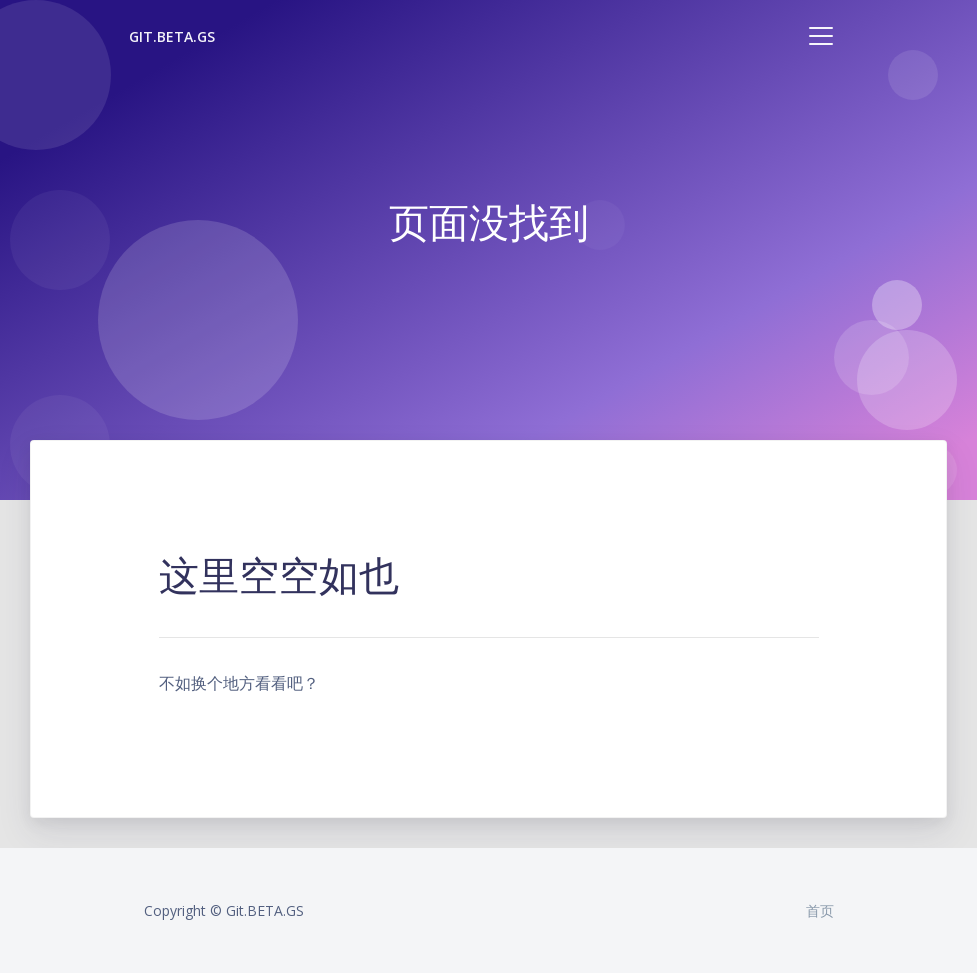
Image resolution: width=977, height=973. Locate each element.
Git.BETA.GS (172, 36)
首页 (820, 910)
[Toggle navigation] (821, 36)
